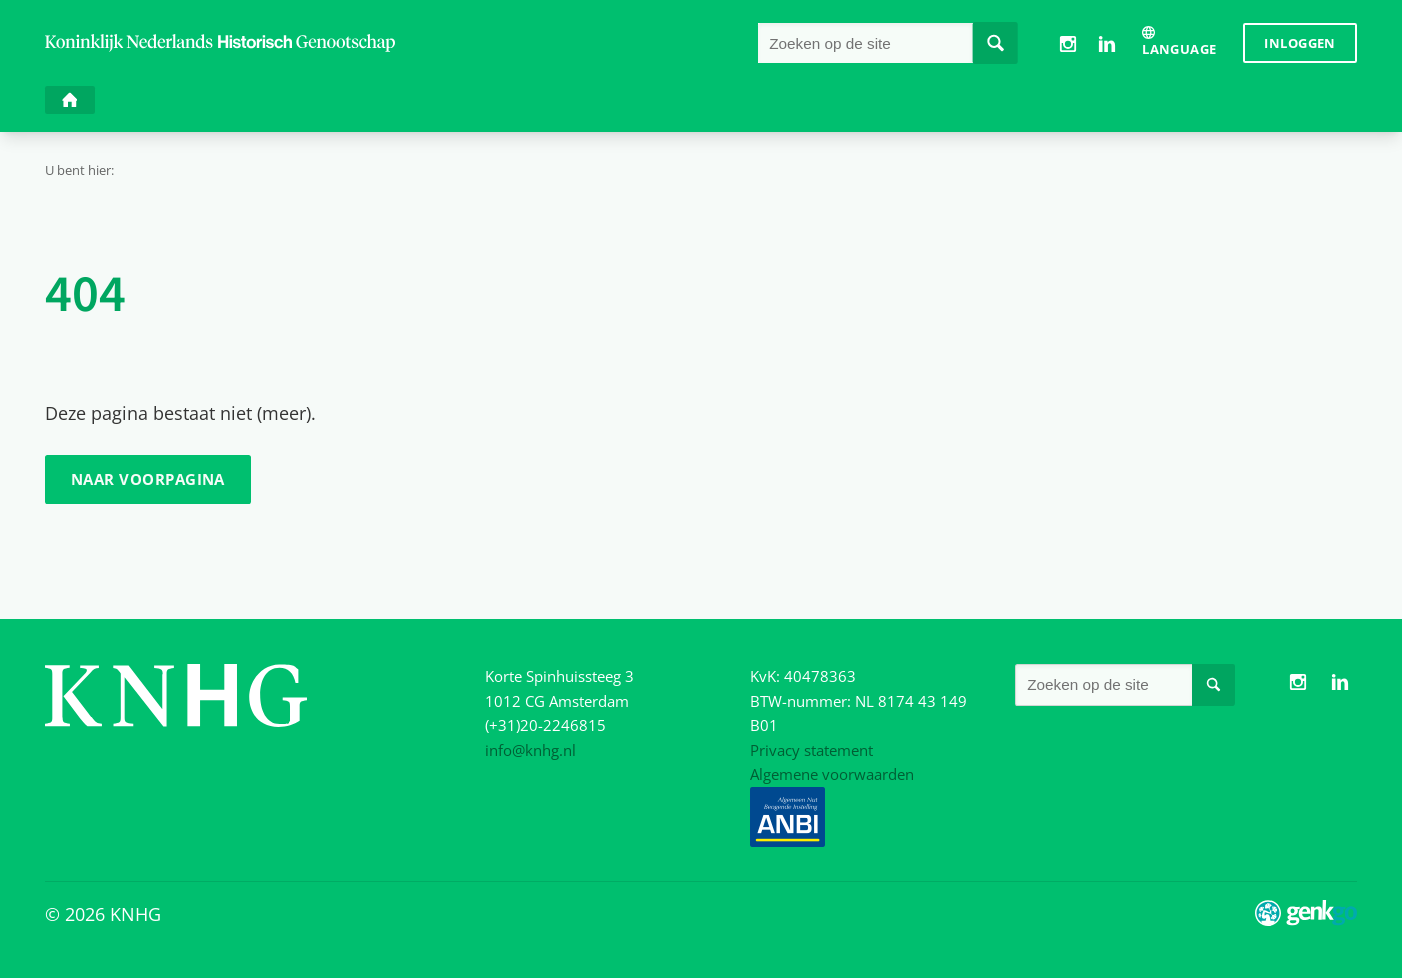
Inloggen (1299, 43)
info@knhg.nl (530, 750)
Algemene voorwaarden (832, 774)
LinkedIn (1107, 43)
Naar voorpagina (148, 479)
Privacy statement (811, 750)
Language (1179, 49)
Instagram (1067, 43)
